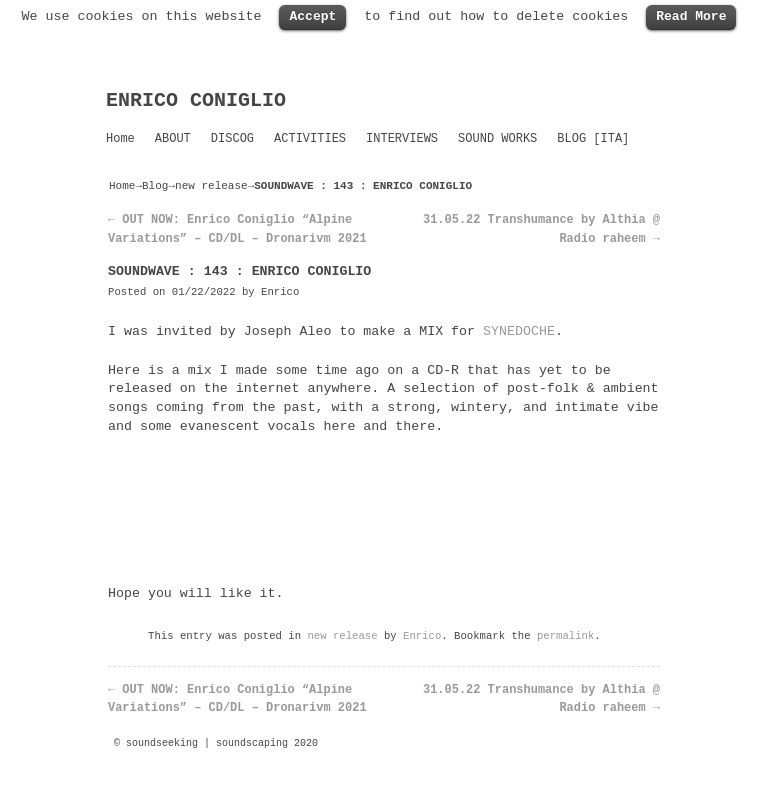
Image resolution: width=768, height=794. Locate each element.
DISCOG (232, 139)
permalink (565, 636)
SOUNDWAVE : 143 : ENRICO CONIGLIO (239, 271)
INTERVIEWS (402, 139)
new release (211, 186)
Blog (155, 186)
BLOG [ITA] (593, 139)
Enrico (280, 292)
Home (120, 139)
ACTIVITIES (310, 139)
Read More (691, 16)
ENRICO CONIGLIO (196, 100)
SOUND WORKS (497, 139)
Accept (312, 16)
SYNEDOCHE (519, 331)
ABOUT (173, 139)
